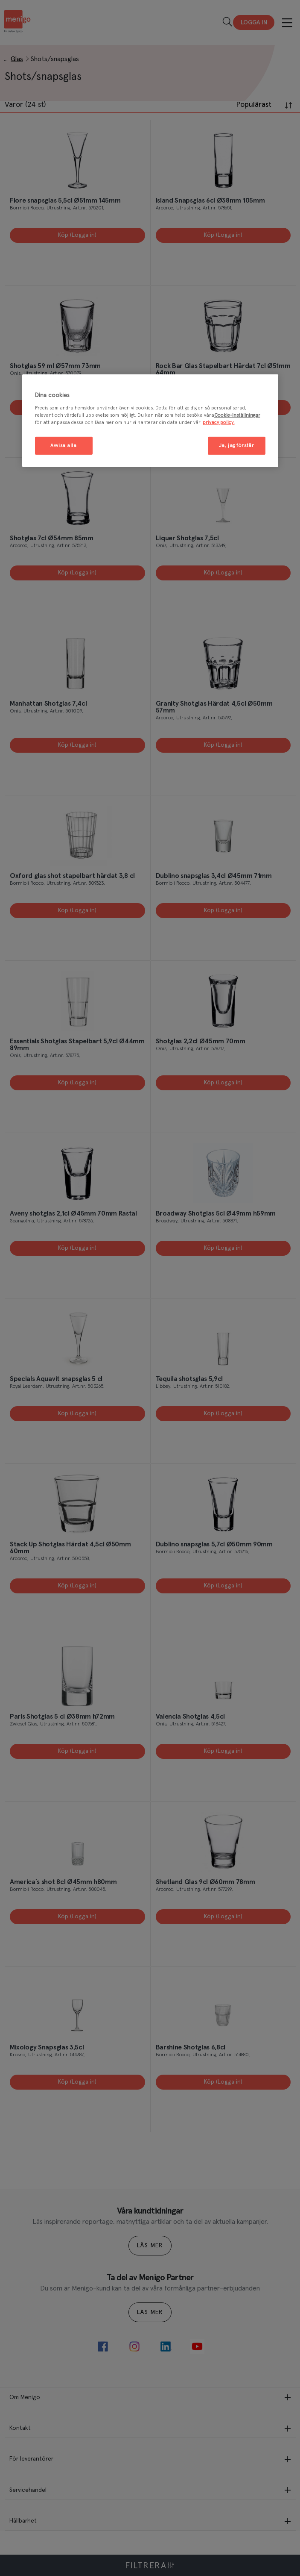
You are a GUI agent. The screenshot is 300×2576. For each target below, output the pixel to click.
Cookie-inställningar (237, 415)
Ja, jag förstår (236, 445)
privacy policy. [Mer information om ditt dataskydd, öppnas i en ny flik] (219, 422)
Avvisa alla (63, 445)
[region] (150, 420)
